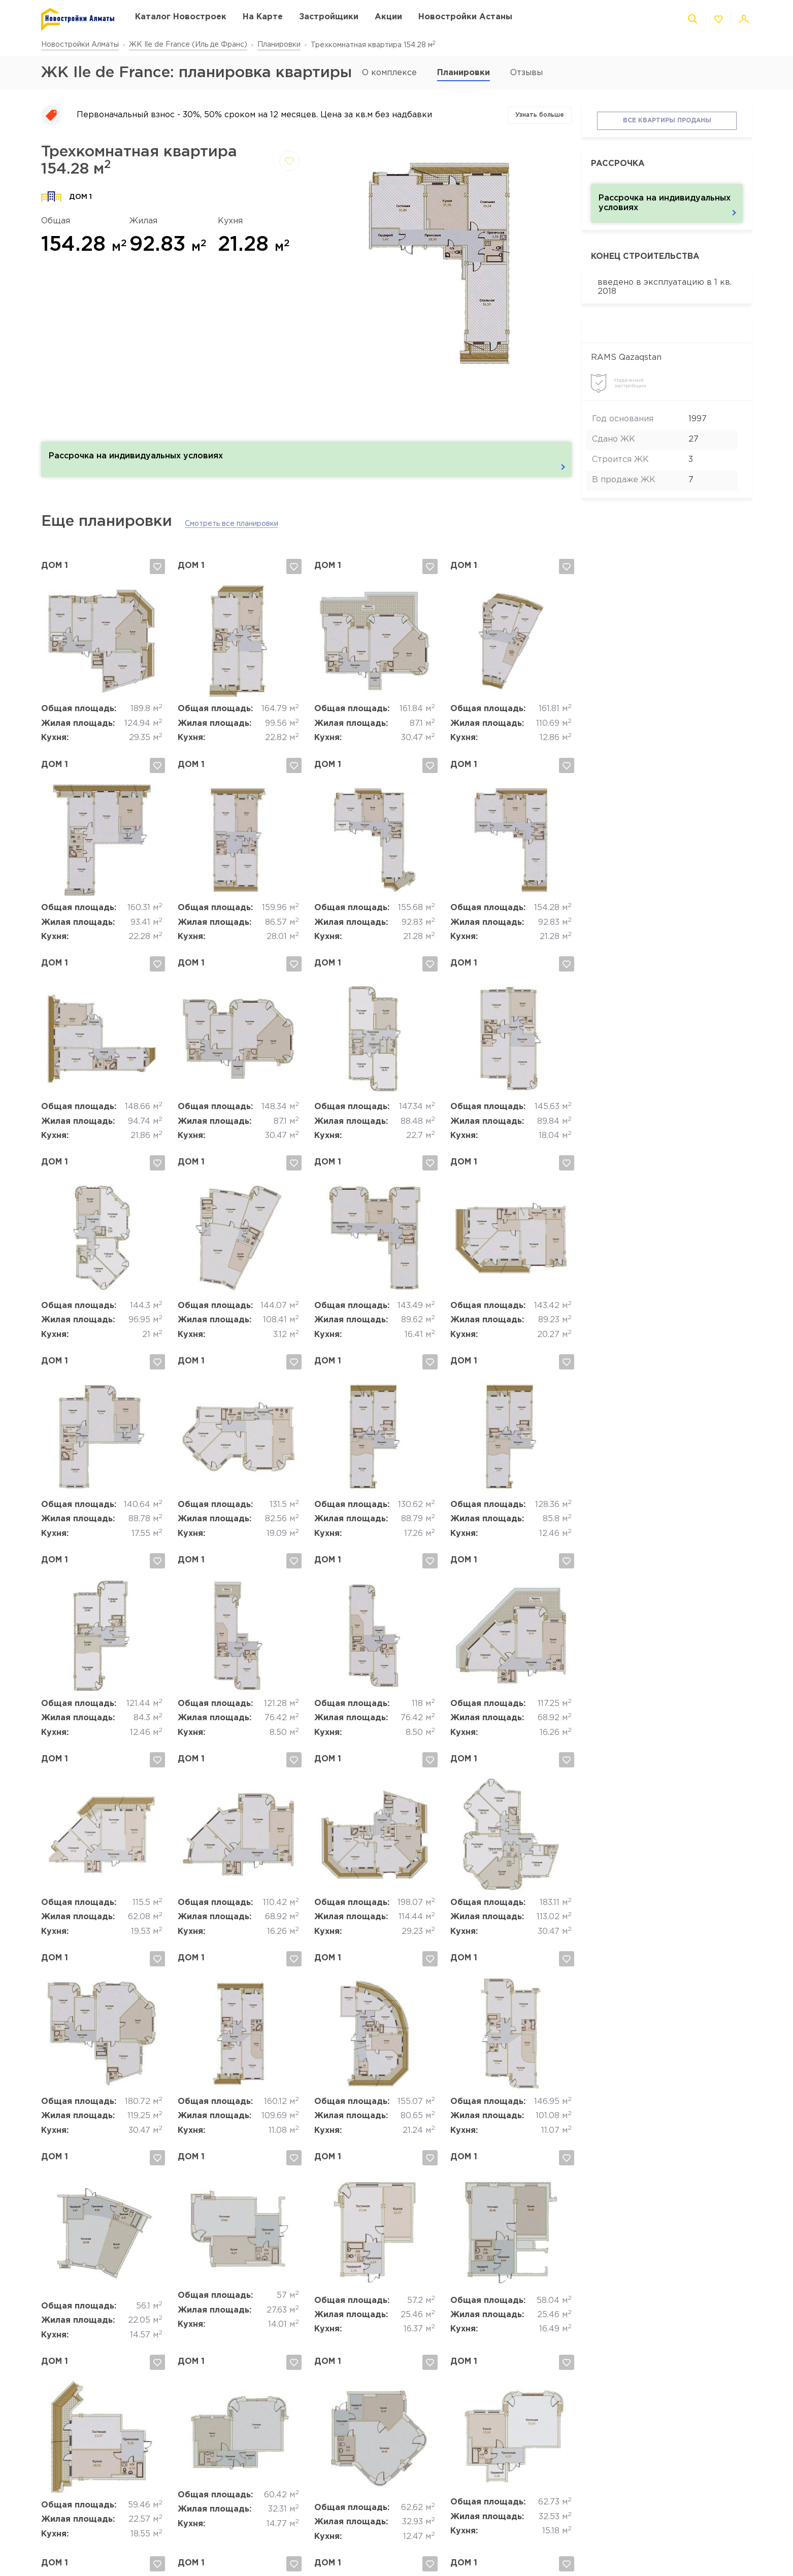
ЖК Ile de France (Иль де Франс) (188, 45)
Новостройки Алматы (80, 45)
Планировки (279, 45)
